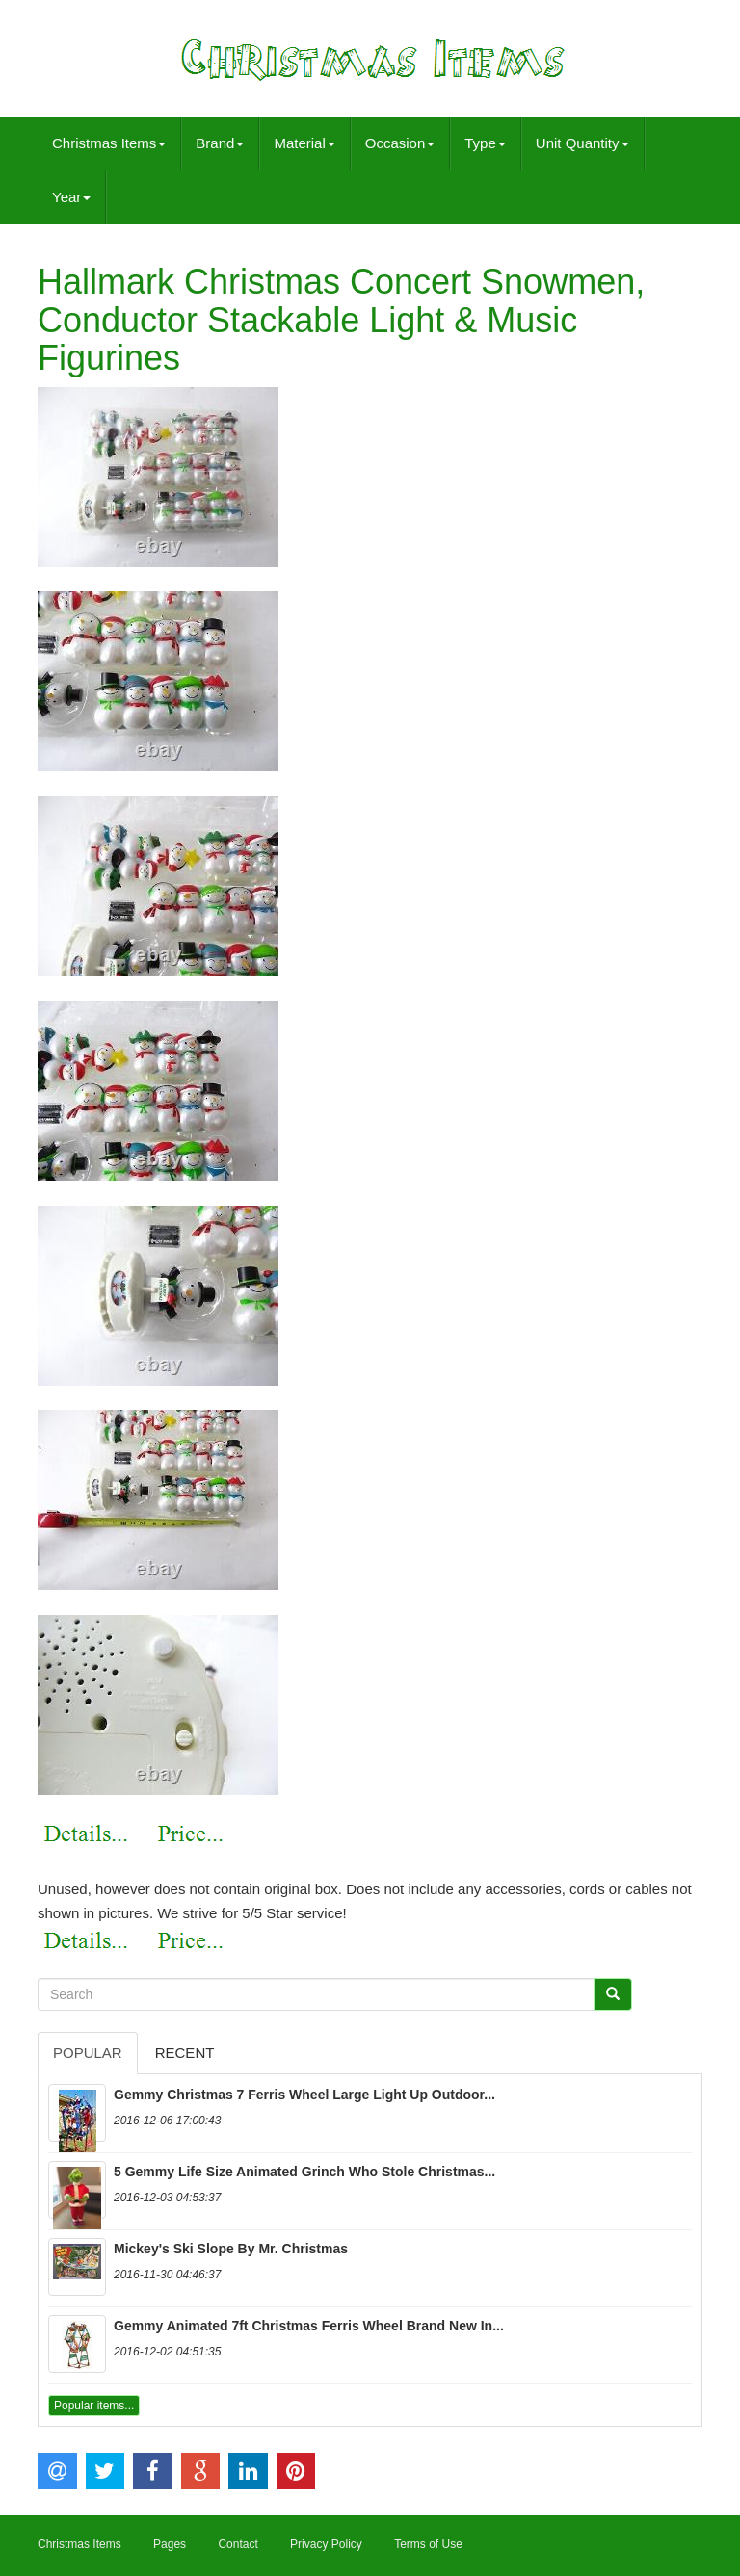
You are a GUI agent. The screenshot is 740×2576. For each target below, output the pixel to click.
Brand (220, 143)
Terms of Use (428, 2544)
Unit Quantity (582, 143)
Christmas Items (109, 143)
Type (485, 143)
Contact (237, 2544)
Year (71, 197)
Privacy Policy (326, 2544)
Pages (169, 2544)
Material (304, 143)
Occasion (400, 143)
